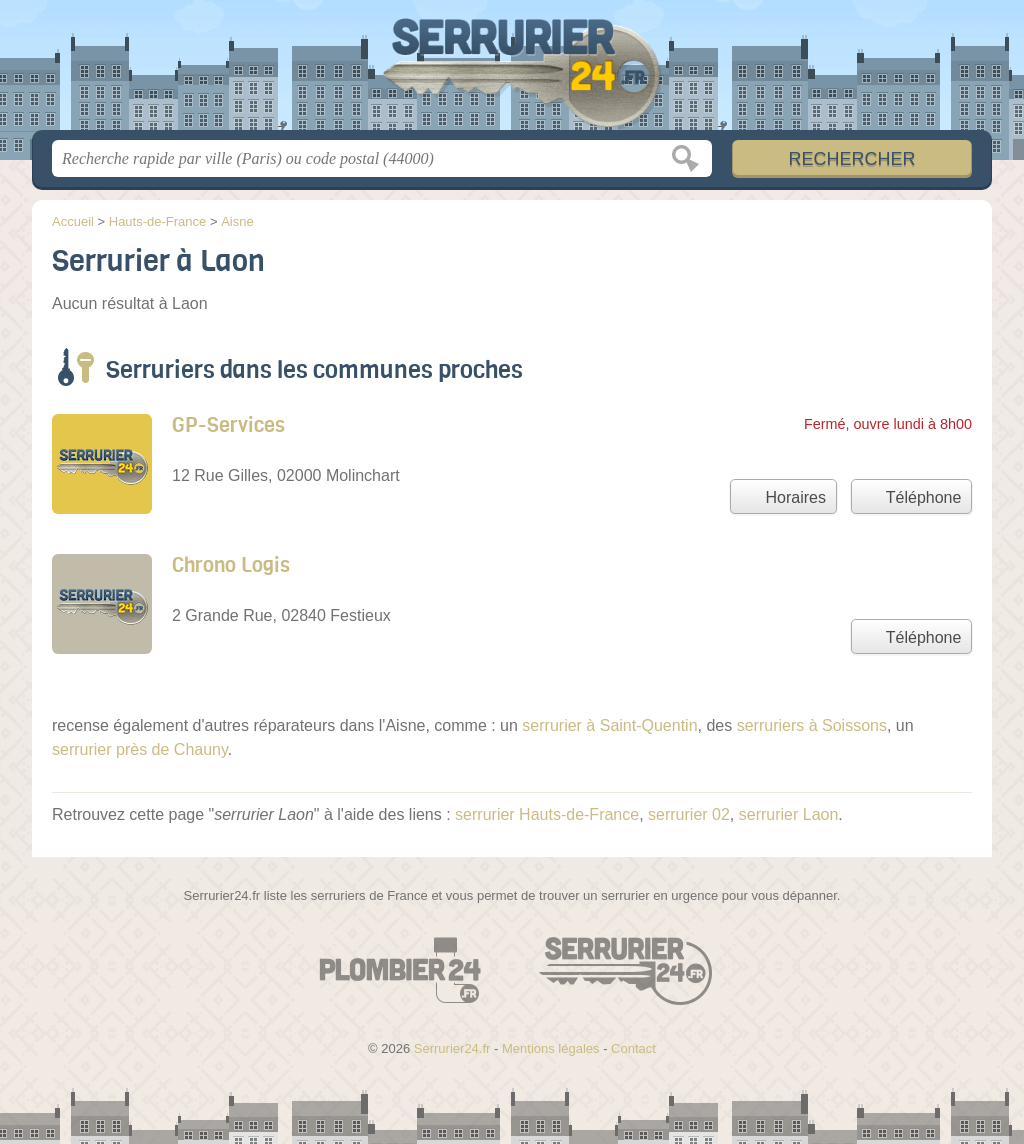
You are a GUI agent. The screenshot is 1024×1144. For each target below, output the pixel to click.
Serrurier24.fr (512, 71)
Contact (633, 1048)
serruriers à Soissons (812, 725)
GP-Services (228, 425)
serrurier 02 (689, 814)
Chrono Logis (231, 565)
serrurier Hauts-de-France (547, 814)
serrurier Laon (789, 814)
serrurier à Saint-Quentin (609, 725)
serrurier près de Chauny (140, 749)
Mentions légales (551, 1048)
